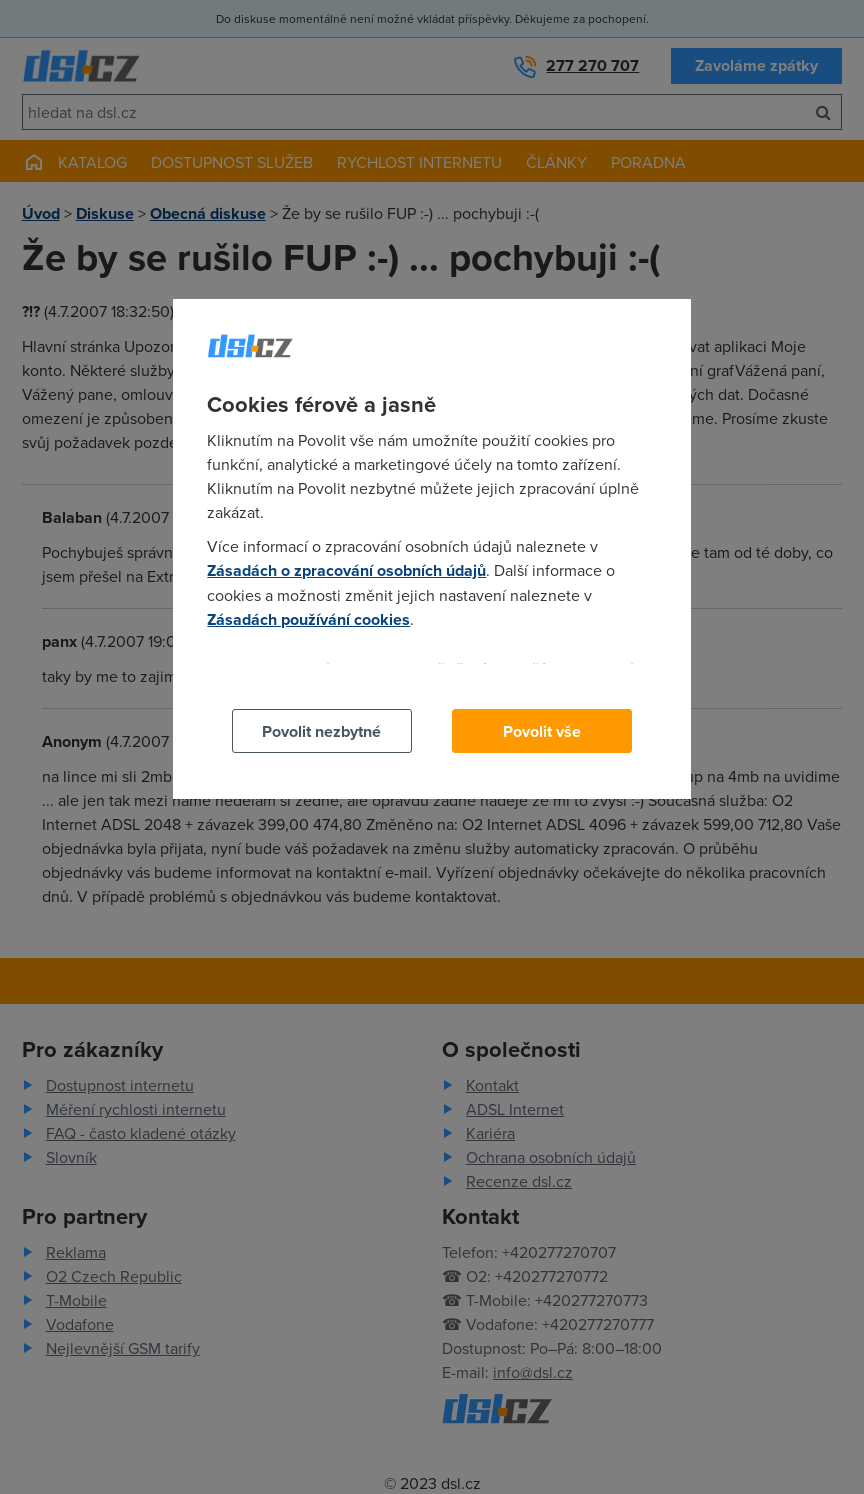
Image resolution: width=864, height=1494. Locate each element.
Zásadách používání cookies (308, 619)
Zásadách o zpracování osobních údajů (346, 570)
